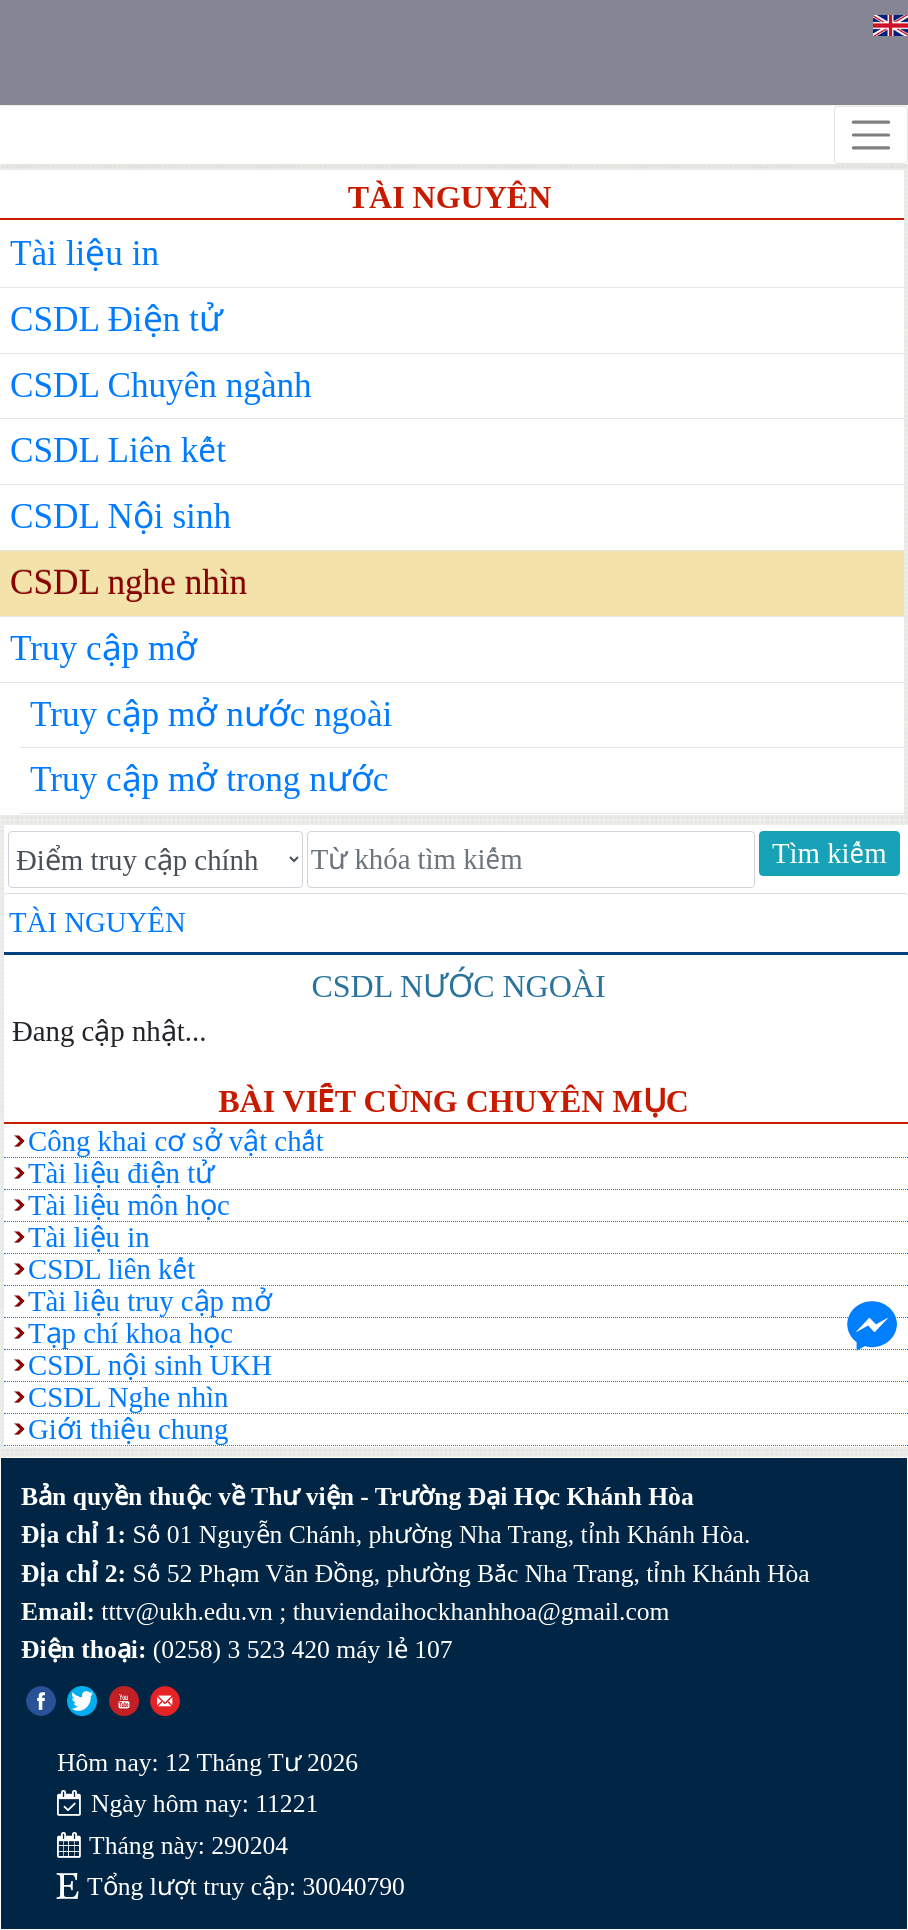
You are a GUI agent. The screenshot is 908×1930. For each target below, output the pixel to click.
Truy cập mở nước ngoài (211, 714)
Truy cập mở (103, 648)
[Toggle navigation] (871, 135)
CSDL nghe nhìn (128, 582)
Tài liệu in (84, 253)
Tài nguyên (97, 922)
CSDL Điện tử (116, 319)
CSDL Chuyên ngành (161, 385)
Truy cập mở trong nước (209, 779)
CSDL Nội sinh (120, 516)
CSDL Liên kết (118, 450)
